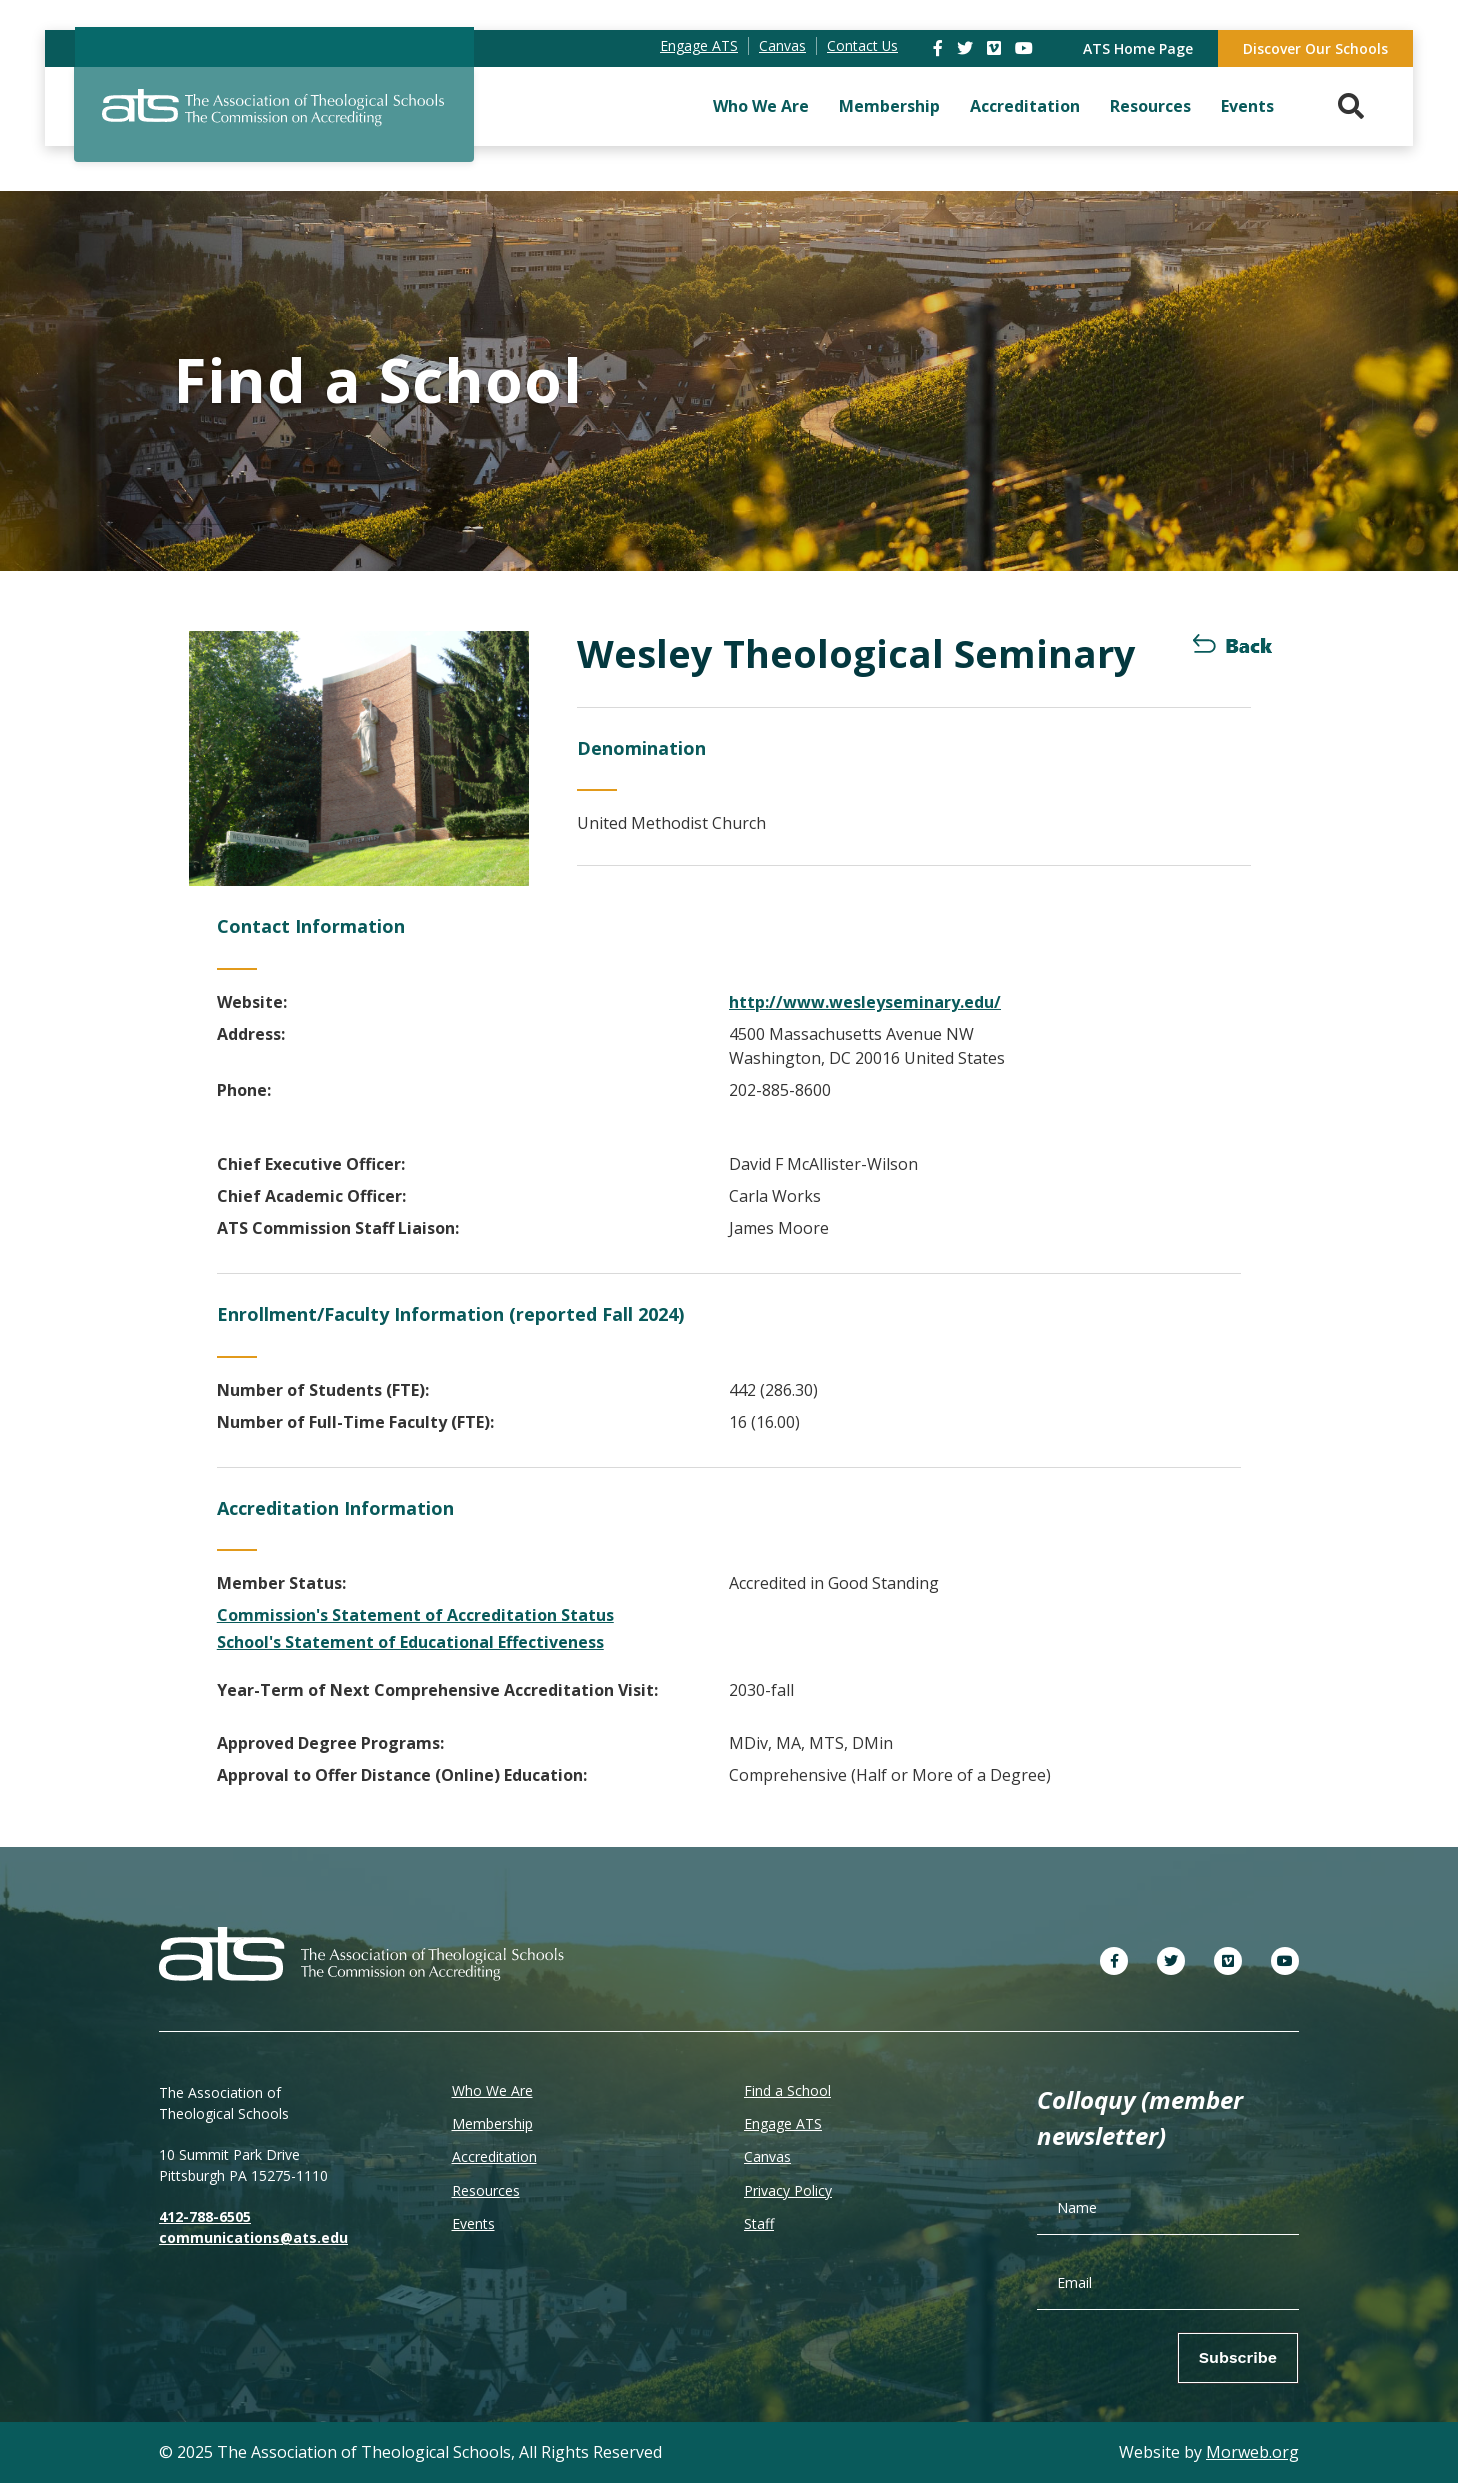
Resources (1150, 106)
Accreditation (1025, 106)
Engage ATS (783, 2123)
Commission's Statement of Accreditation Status (415, 1615)
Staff (759, 2223)
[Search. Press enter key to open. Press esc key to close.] (1351, 106)
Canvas (767, 2156)
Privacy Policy (788, 2190)
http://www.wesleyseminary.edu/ (865, 1002)
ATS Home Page (1138, 48)
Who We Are (761, 106)
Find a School (787, 2090)
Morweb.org (1252, 2452)
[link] (940, 48)
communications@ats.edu (253, 2237)
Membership (889, 106)
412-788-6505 (205, 2216)
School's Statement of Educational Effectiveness (410, 1642)
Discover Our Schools (1315, 48)
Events (1247, 106)
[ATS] (274, 119)
